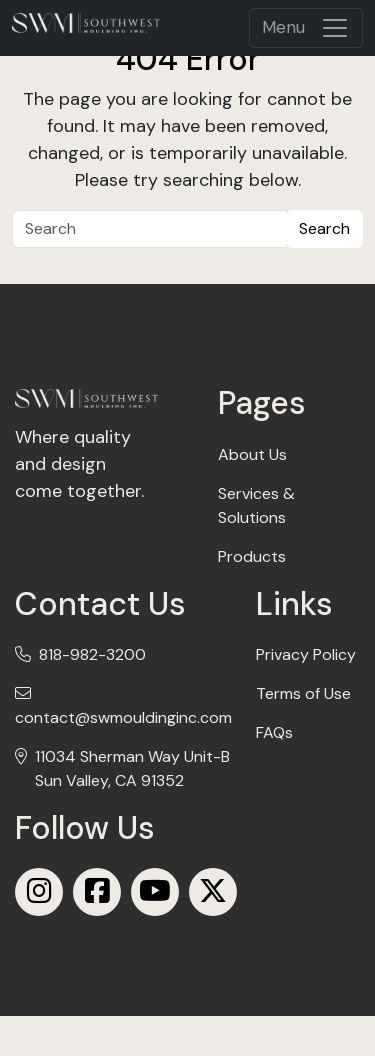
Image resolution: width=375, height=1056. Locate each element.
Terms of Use (303, 693)
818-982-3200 (92, 654)
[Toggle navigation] (306, 28)
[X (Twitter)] (213, 892)
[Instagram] (39, 892)
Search (324, 228)
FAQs (274, 732)
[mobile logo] (86, 23)
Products (252, 556)
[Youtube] (155, 892)
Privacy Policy (306, 654)
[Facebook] (97, 892)
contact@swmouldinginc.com (123, 717)
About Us (252, 454)
